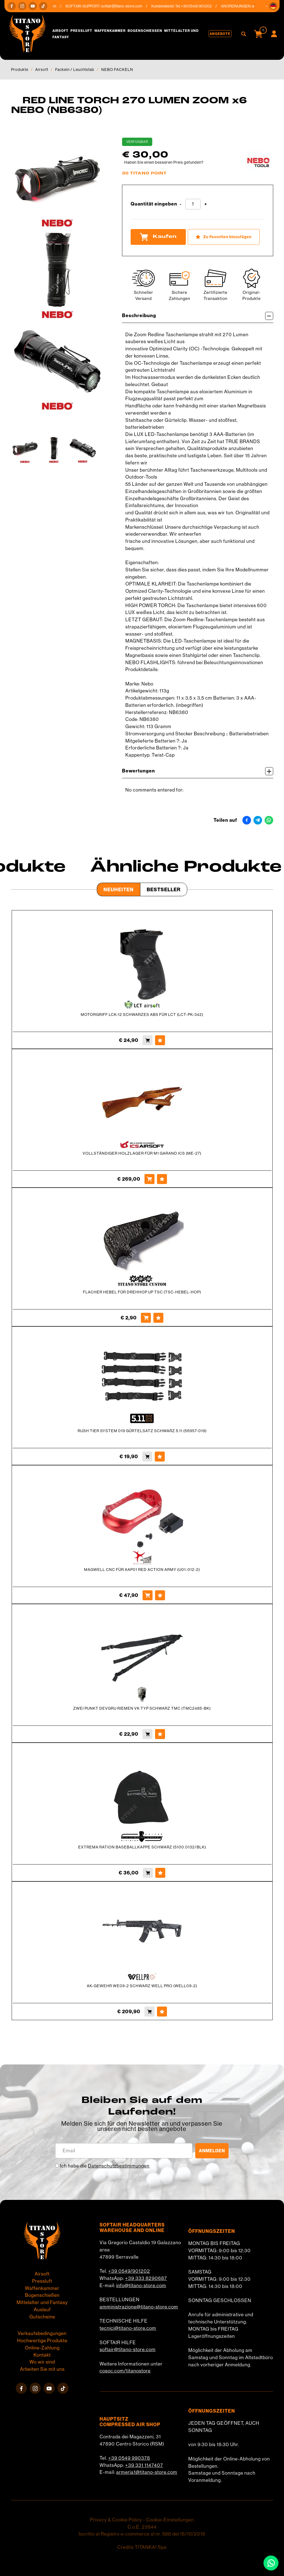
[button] (273, 6)
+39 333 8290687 (146, 2278)
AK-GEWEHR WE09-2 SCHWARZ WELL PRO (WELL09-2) (142, 1985)
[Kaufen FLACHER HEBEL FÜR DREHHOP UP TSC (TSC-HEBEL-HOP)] (146, 1318)
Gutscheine (42, 2317)
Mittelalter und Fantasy (42, 2302)
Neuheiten (118, 889)
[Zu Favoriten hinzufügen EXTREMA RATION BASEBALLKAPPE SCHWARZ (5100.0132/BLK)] (160, 1873)
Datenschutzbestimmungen (118, 2166)
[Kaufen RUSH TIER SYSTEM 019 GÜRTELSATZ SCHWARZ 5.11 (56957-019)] (147, 1457)
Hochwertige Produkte (42, 2341)
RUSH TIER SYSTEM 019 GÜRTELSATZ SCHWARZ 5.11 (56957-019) (142, 1430)
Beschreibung (197, 316)
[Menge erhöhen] (205, 204)
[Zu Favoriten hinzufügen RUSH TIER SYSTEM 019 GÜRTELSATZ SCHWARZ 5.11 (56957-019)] (160, 1457)
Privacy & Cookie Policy (116, 2520)
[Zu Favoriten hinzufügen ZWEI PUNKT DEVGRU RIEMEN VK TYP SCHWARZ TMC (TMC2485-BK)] (160, 1734)
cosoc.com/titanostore (125, 2371)
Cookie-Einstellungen (170, 2520)
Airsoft (60, 31)
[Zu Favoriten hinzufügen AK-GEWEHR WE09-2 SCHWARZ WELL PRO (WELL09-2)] (162, 2012)
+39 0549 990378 (129, 2458)
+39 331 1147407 (144, 2465)
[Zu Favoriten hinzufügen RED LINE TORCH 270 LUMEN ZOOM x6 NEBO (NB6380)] (224, 237)
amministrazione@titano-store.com (139, 2307)
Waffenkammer (110, 31)
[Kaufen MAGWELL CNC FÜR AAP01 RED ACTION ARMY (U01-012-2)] (148, 1595)
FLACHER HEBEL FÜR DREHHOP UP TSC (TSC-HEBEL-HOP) (142, 1292)
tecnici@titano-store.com (128, 2328)
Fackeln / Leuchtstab (74, 69)
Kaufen (158, 237)
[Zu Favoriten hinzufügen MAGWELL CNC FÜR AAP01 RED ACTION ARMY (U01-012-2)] (160, 1595)
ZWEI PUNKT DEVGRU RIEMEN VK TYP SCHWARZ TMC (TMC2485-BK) (142, 1708)
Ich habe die (104, 2166)
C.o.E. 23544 (142, 2527)
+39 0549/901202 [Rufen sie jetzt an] (201, 6)
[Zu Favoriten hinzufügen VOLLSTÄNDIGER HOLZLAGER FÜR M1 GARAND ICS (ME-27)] (162, 1179)
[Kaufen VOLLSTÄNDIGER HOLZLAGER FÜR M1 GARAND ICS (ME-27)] (149, 1179)
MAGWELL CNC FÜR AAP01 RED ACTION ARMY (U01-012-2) (142, 1569)
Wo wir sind (42, 2362)
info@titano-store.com (141, 2285)
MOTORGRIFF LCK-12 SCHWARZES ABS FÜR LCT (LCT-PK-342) (142, 1014)
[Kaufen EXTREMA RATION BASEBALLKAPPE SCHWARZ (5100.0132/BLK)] (148, 1873)
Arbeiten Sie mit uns (42, 2369)
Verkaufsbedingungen (42, 2333)
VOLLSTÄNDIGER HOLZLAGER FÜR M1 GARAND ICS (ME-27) (142, 1153)
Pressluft (81, 31)
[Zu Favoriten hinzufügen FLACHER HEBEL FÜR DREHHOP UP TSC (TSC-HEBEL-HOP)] (158, 1318)
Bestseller (164, 889)
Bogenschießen (145, 31)
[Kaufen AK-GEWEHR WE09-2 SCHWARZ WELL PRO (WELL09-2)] (149, 2012)
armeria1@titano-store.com (146, 2472)
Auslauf (42, 2310)
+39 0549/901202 (129, 2271)
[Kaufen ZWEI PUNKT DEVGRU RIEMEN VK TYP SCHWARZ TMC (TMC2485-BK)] (148, 1734)
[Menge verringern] (180, 204)
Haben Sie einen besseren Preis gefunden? (164, 162)
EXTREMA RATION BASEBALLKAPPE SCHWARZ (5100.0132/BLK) (142, 1847)
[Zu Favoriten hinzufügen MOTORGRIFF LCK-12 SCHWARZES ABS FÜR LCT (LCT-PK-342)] (160, 1040)
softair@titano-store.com (126, 6)
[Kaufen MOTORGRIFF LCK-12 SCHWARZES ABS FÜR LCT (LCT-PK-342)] (148, 1040)
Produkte (19, 69)
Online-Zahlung (42, 2348)
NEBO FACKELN (117, 69)
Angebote (220, 34)
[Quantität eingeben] (193, 204)
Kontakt (42, 2355)
